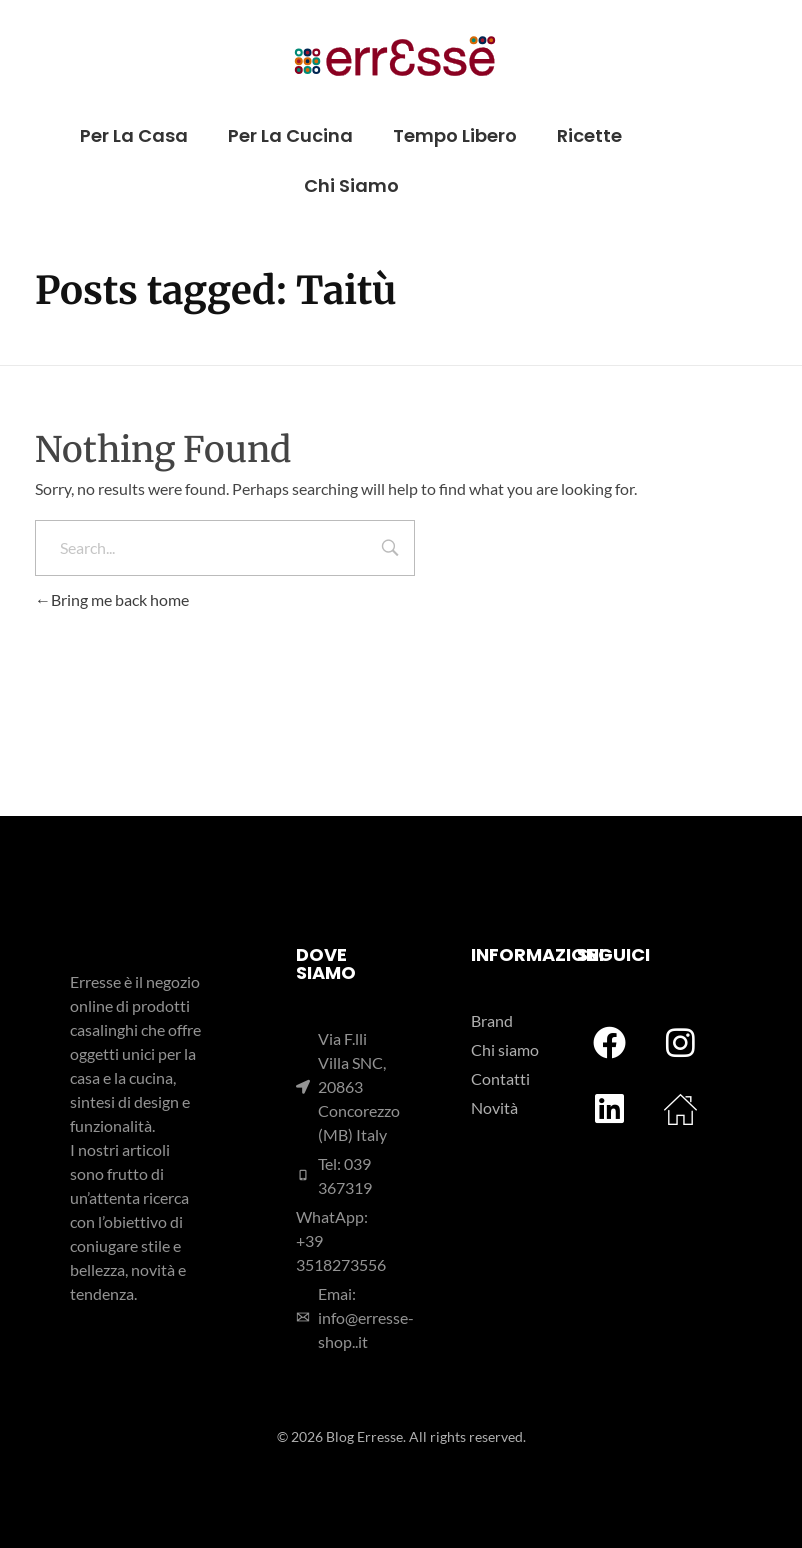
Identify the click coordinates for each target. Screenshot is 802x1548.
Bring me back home (112, 599)
